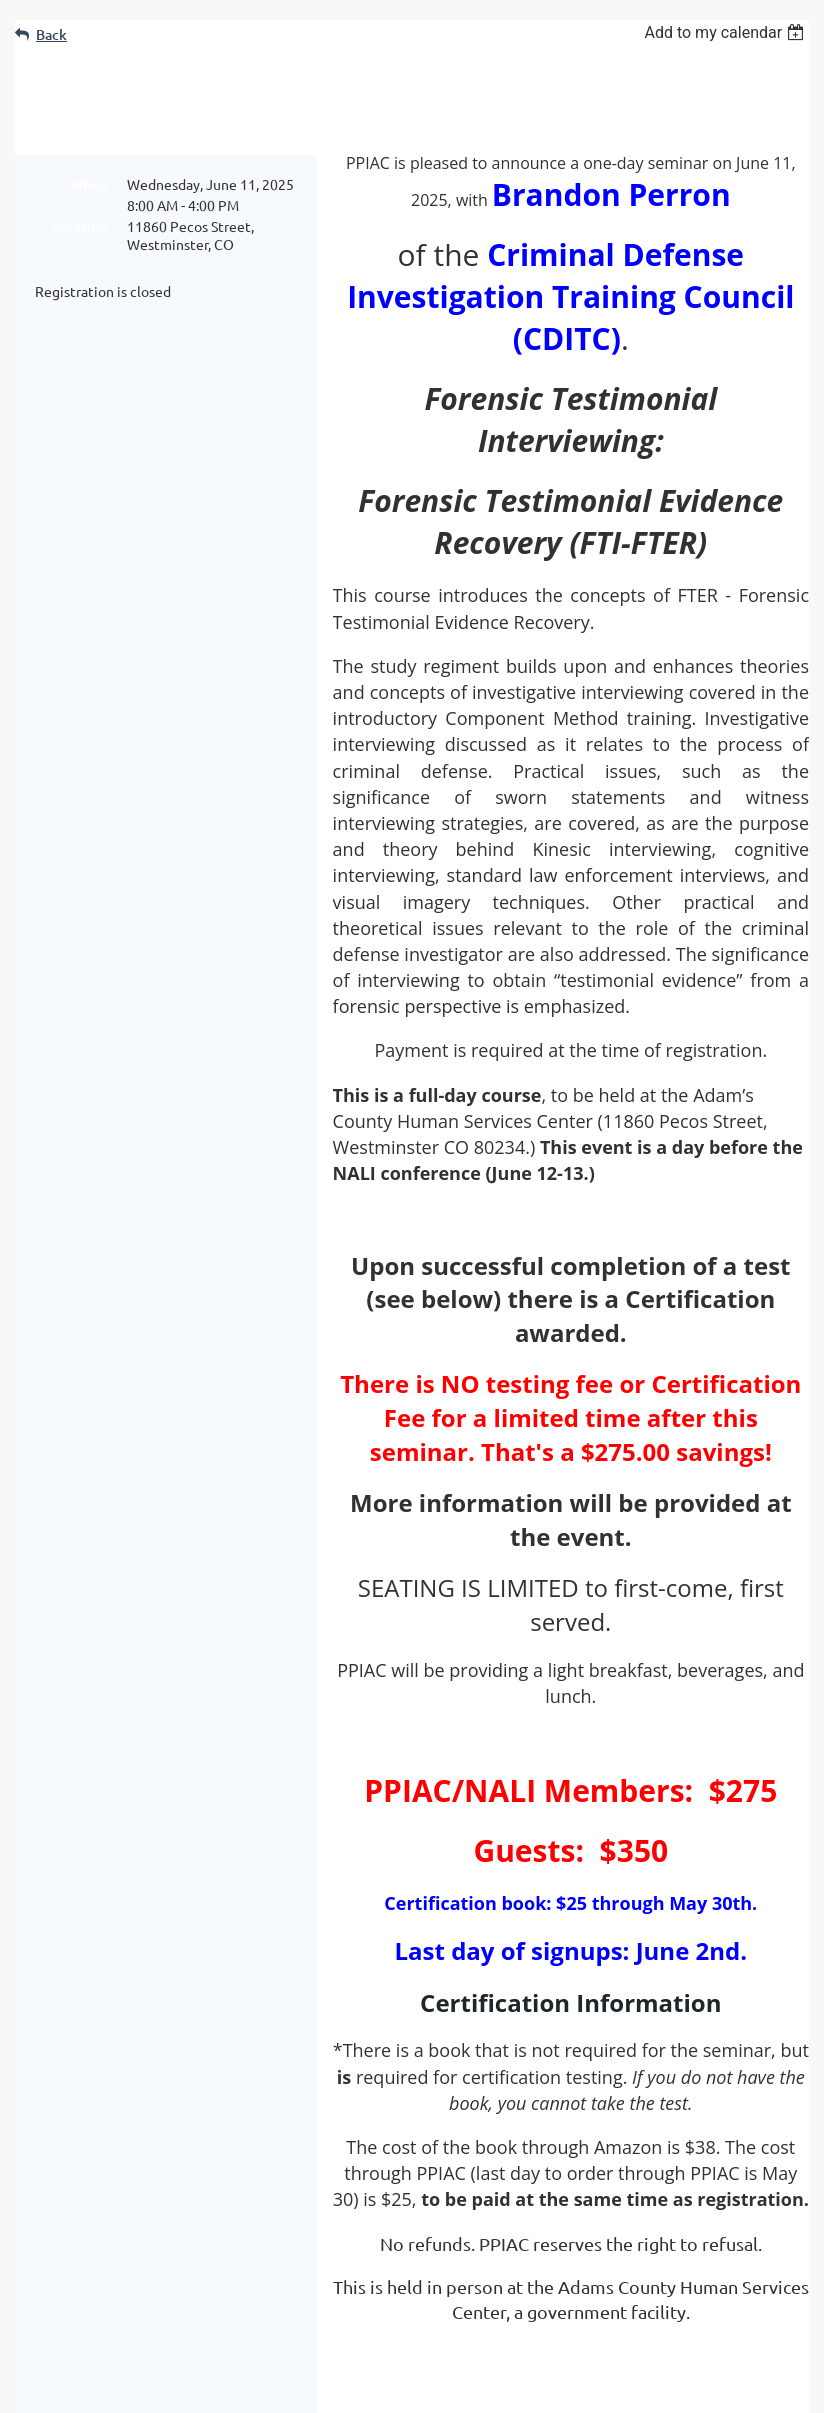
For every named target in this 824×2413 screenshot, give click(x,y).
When (88, 184)
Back (51, 34)
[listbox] (726, 32)
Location (79, 226)
